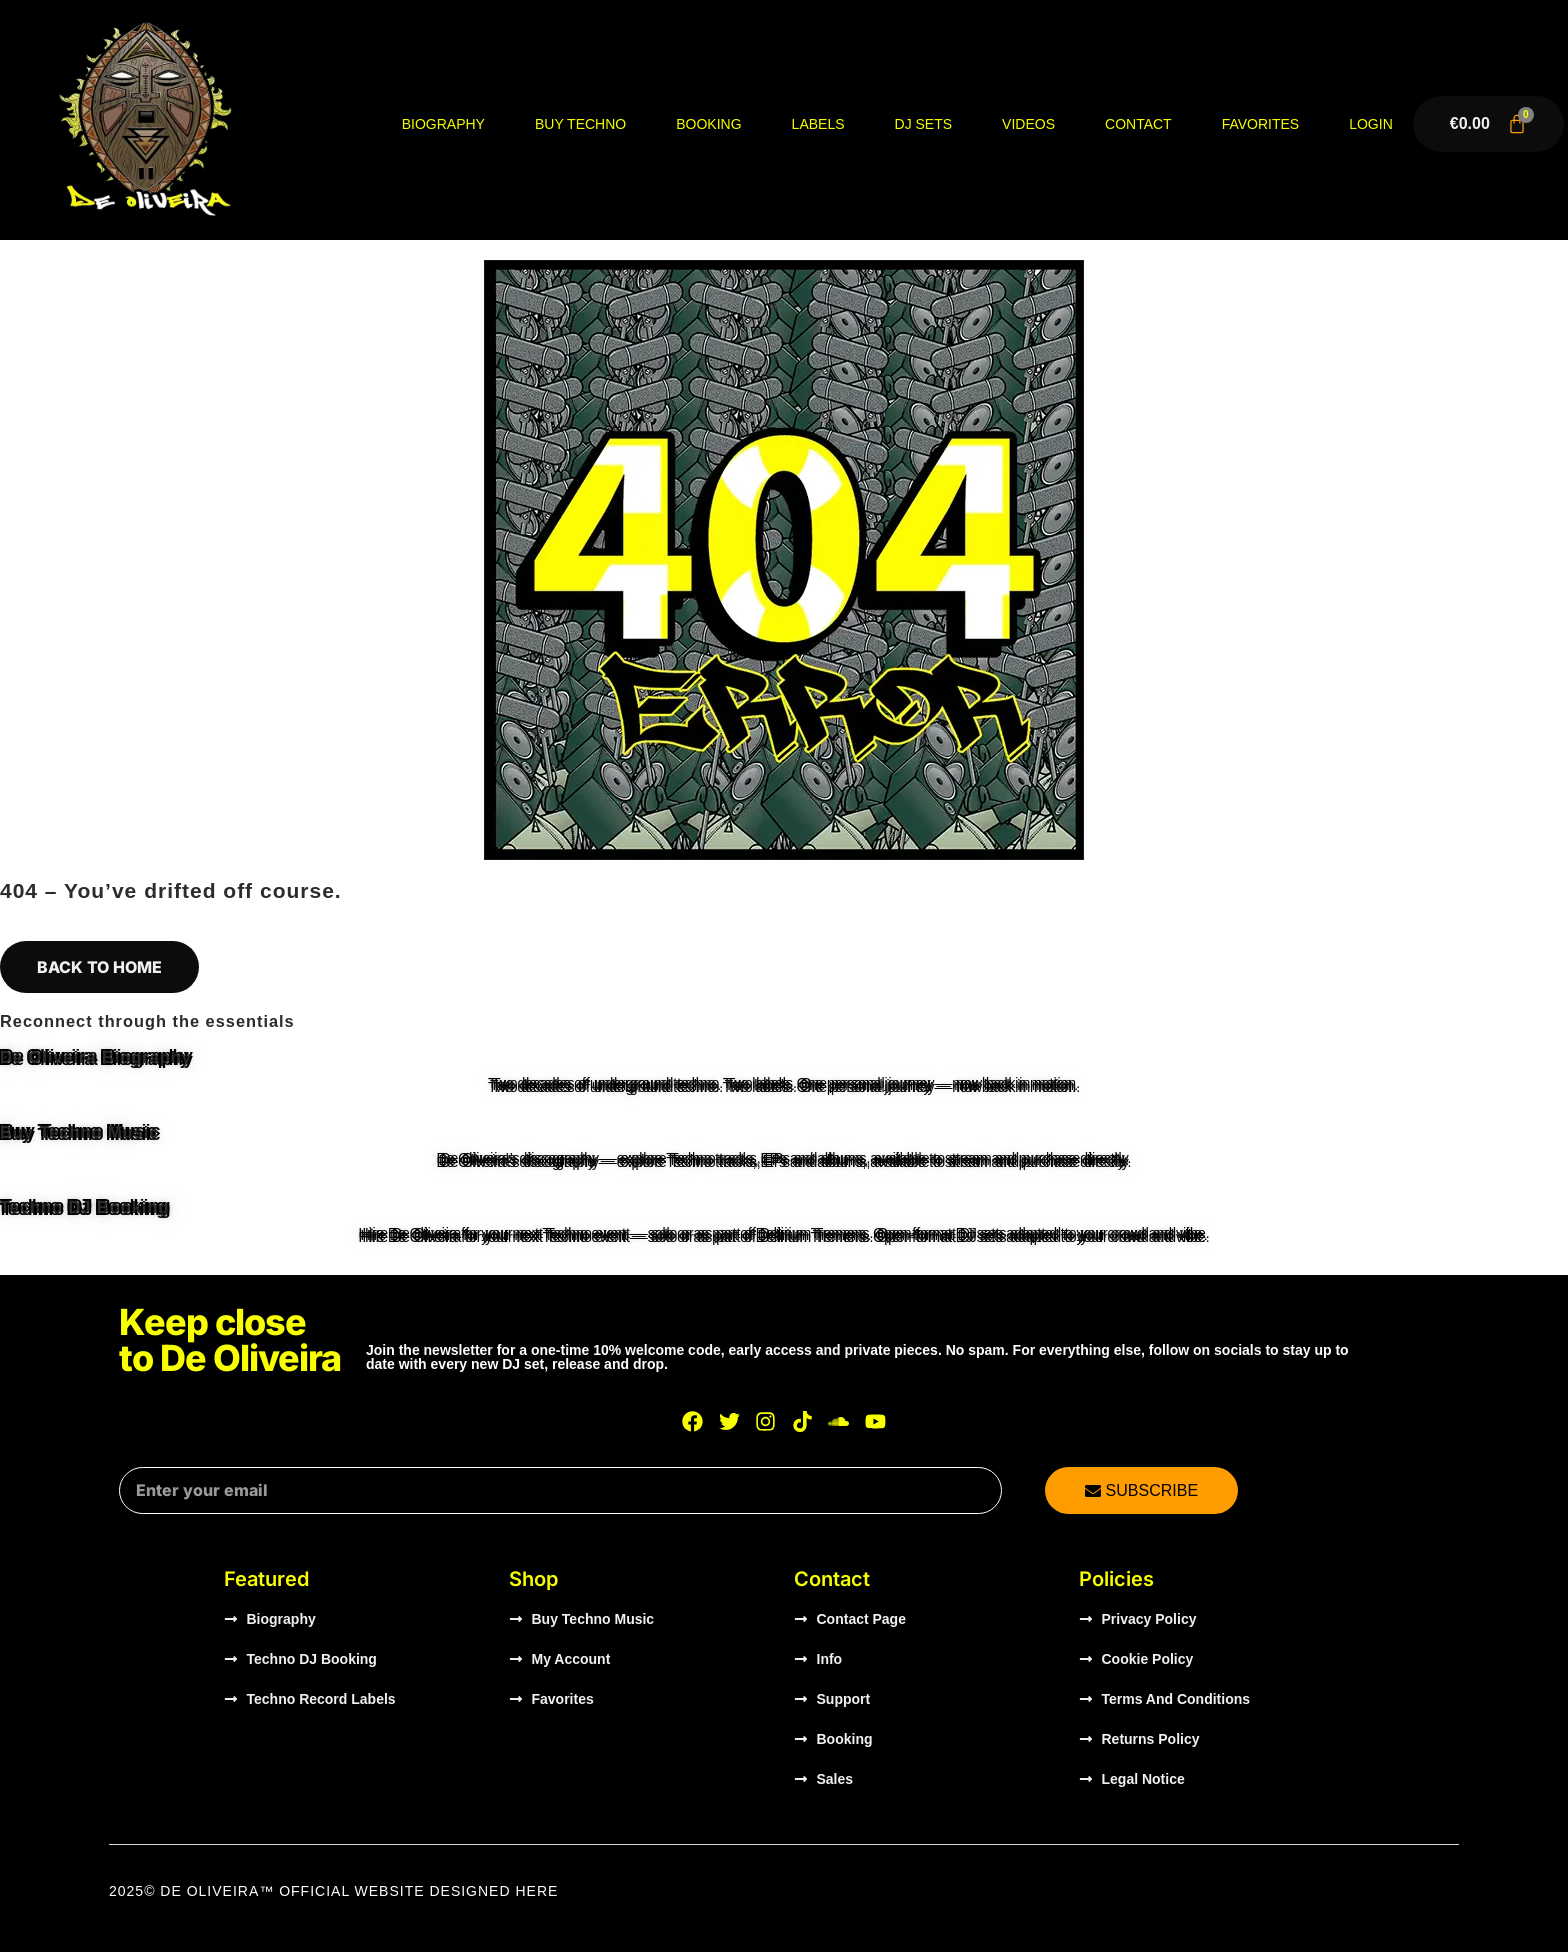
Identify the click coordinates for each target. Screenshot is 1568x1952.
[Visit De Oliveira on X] (729, 1422)
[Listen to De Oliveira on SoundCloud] (839, 1422)
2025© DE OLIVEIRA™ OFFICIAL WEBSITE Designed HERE (333, 1891)
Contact (1138, 124)
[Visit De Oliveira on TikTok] (803, 1422)
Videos (1028, 124)
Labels (818, 124)
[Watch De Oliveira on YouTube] (876, 1422)
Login (1371, 124)
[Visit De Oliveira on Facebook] (693, 1422)
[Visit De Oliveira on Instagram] (766, 1422)
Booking (708, 124)
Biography (443, 124)
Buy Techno (580, 124)
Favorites (1261, 124)
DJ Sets (924, 124)
